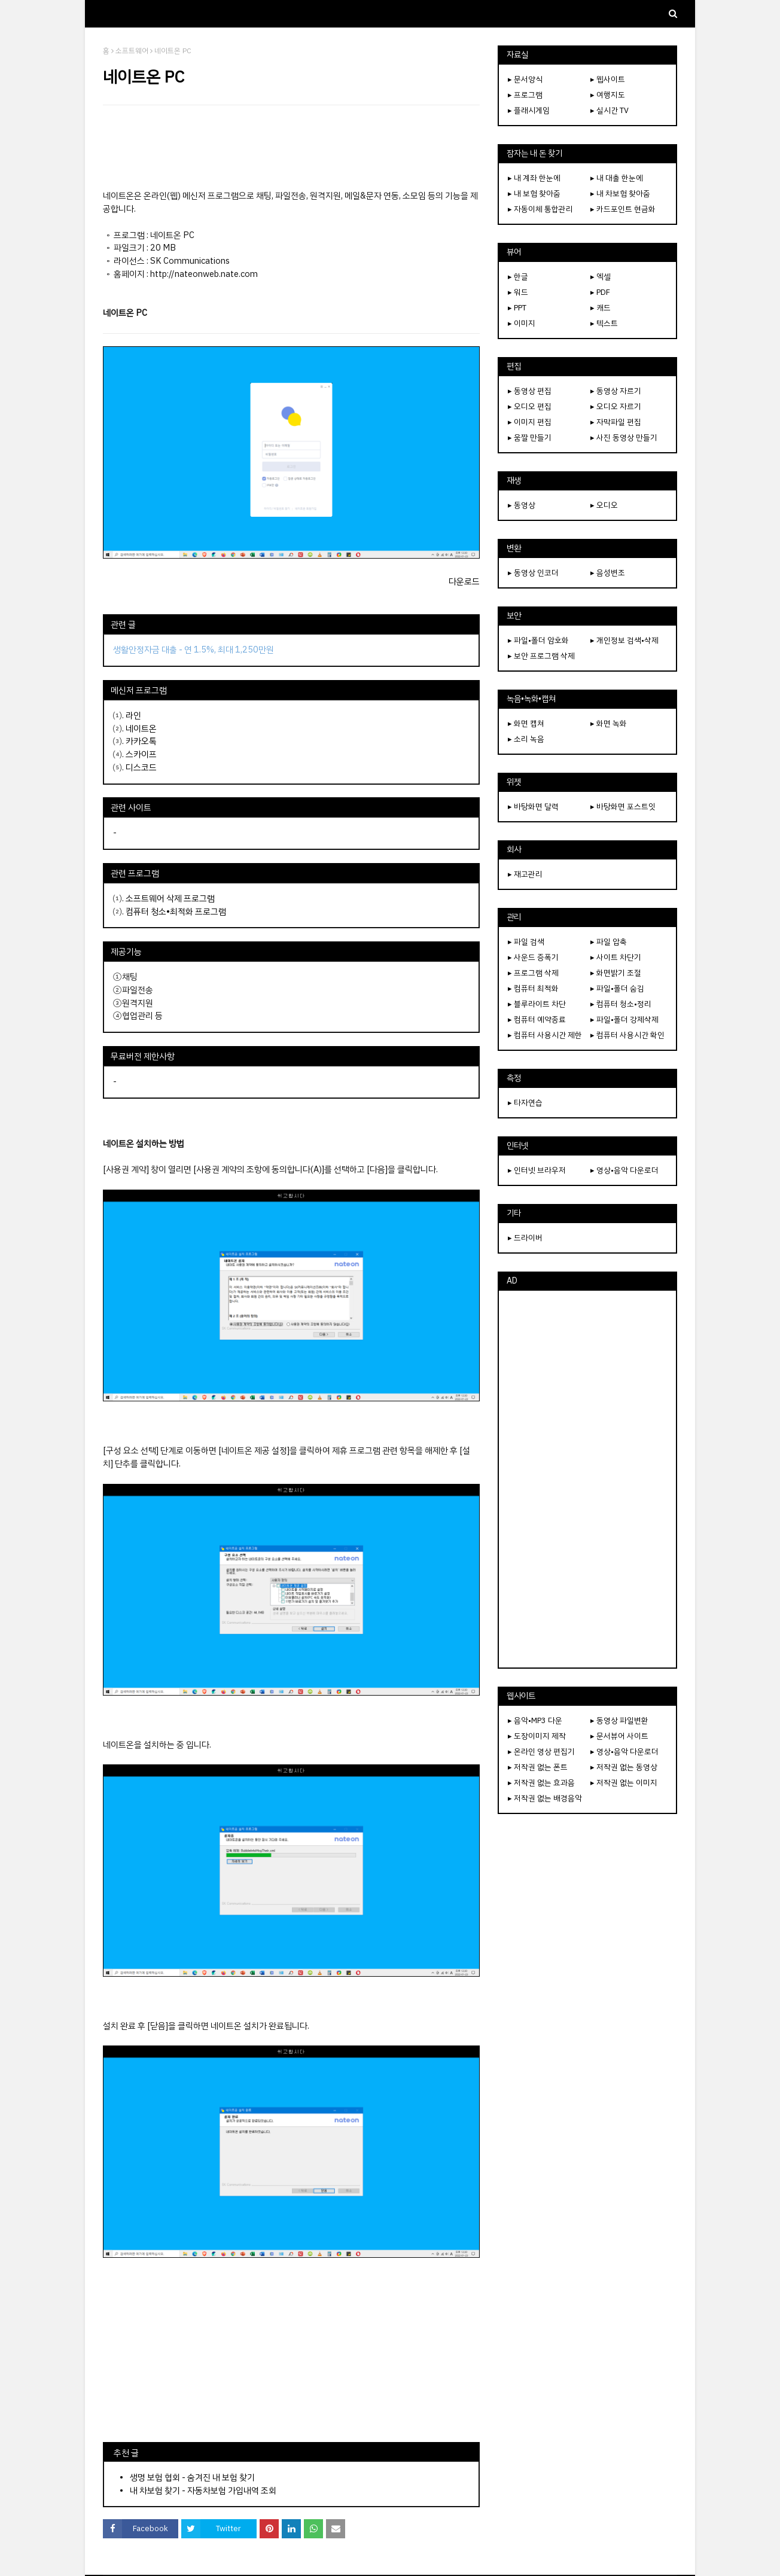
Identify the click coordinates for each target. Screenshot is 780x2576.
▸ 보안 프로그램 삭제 (541, 655)
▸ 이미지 (521, 323)
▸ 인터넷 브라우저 (537, 1170)
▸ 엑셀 (600, 276)
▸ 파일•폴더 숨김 (617, 988)
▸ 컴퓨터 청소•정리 (620, 1004)
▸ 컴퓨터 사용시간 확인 (627, 1035)
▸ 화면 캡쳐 (526, 723)
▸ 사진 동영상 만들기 (623, 437)
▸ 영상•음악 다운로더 (624, 1170)
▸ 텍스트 (604, 323)
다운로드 (464, 581)
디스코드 (141, 767)
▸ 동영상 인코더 (533, 572)
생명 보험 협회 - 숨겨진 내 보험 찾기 (192, 2477)
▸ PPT (517, 307)
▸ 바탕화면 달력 (533, 806)
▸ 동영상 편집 (530, 391)
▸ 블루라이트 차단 (537, 1004)
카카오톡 (141, 741)
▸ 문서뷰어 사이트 (619, 1736)
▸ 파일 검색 (526, 941)
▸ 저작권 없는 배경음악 (545, 1798)
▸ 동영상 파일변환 (619, 1720)
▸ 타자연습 (525, 1102)
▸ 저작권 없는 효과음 (541, 1782)
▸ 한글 (518, 276)
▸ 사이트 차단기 (615, 957)
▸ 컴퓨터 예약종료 (537, 1019)
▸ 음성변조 (607, 572)
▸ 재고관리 (525, 874)
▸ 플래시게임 (529, 110)
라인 (133, 715)
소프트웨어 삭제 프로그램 (170, 898)
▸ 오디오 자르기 (615, 406)
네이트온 (141, 728)
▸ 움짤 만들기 (530, 437)
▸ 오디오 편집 (530, 406)
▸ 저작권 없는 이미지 (623, 1782)
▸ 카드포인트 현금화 (623, 209)
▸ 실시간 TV (609, 110)
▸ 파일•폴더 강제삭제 (624, 1019)
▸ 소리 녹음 (526, 739)
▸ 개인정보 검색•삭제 (624, 640)
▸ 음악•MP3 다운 (535, 1720)
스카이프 (141, 754)
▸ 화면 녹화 (608, 723)
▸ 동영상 (521, 505)
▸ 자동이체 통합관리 (540, 209)
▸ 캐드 (600, 307)
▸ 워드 (518, 292)
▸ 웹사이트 (607, 79)
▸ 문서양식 (525, 79)
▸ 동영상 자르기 (615, 391)
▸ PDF (600, 292)
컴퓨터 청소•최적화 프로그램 (176, 911)
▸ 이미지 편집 (530, 422)
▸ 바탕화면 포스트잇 (623, 806)
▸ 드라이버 (525, 1237)
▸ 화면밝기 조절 (615, 972)
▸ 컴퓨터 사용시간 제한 (545, 1035)
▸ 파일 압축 (608, 941)
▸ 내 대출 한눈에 (616, 178)
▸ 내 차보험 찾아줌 (620, 193)
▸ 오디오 (604, 505)
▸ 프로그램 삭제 (533, 972)
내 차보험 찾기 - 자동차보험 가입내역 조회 (203, 2490)
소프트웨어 (131, 50)
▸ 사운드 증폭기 (533, 957)
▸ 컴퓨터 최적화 (533, 988)
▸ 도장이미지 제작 (537, 1736)
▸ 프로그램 (525, 94)
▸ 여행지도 (607, 94)
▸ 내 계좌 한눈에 (534, 178)
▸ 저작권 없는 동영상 (623, 1767)
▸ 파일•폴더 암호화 (538, 640)
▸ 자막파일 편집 (615, 422)
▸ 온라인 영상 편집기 (541, 1751)
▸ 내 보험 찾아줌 (534, 193)
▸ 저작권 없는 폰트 (538, 1767)
